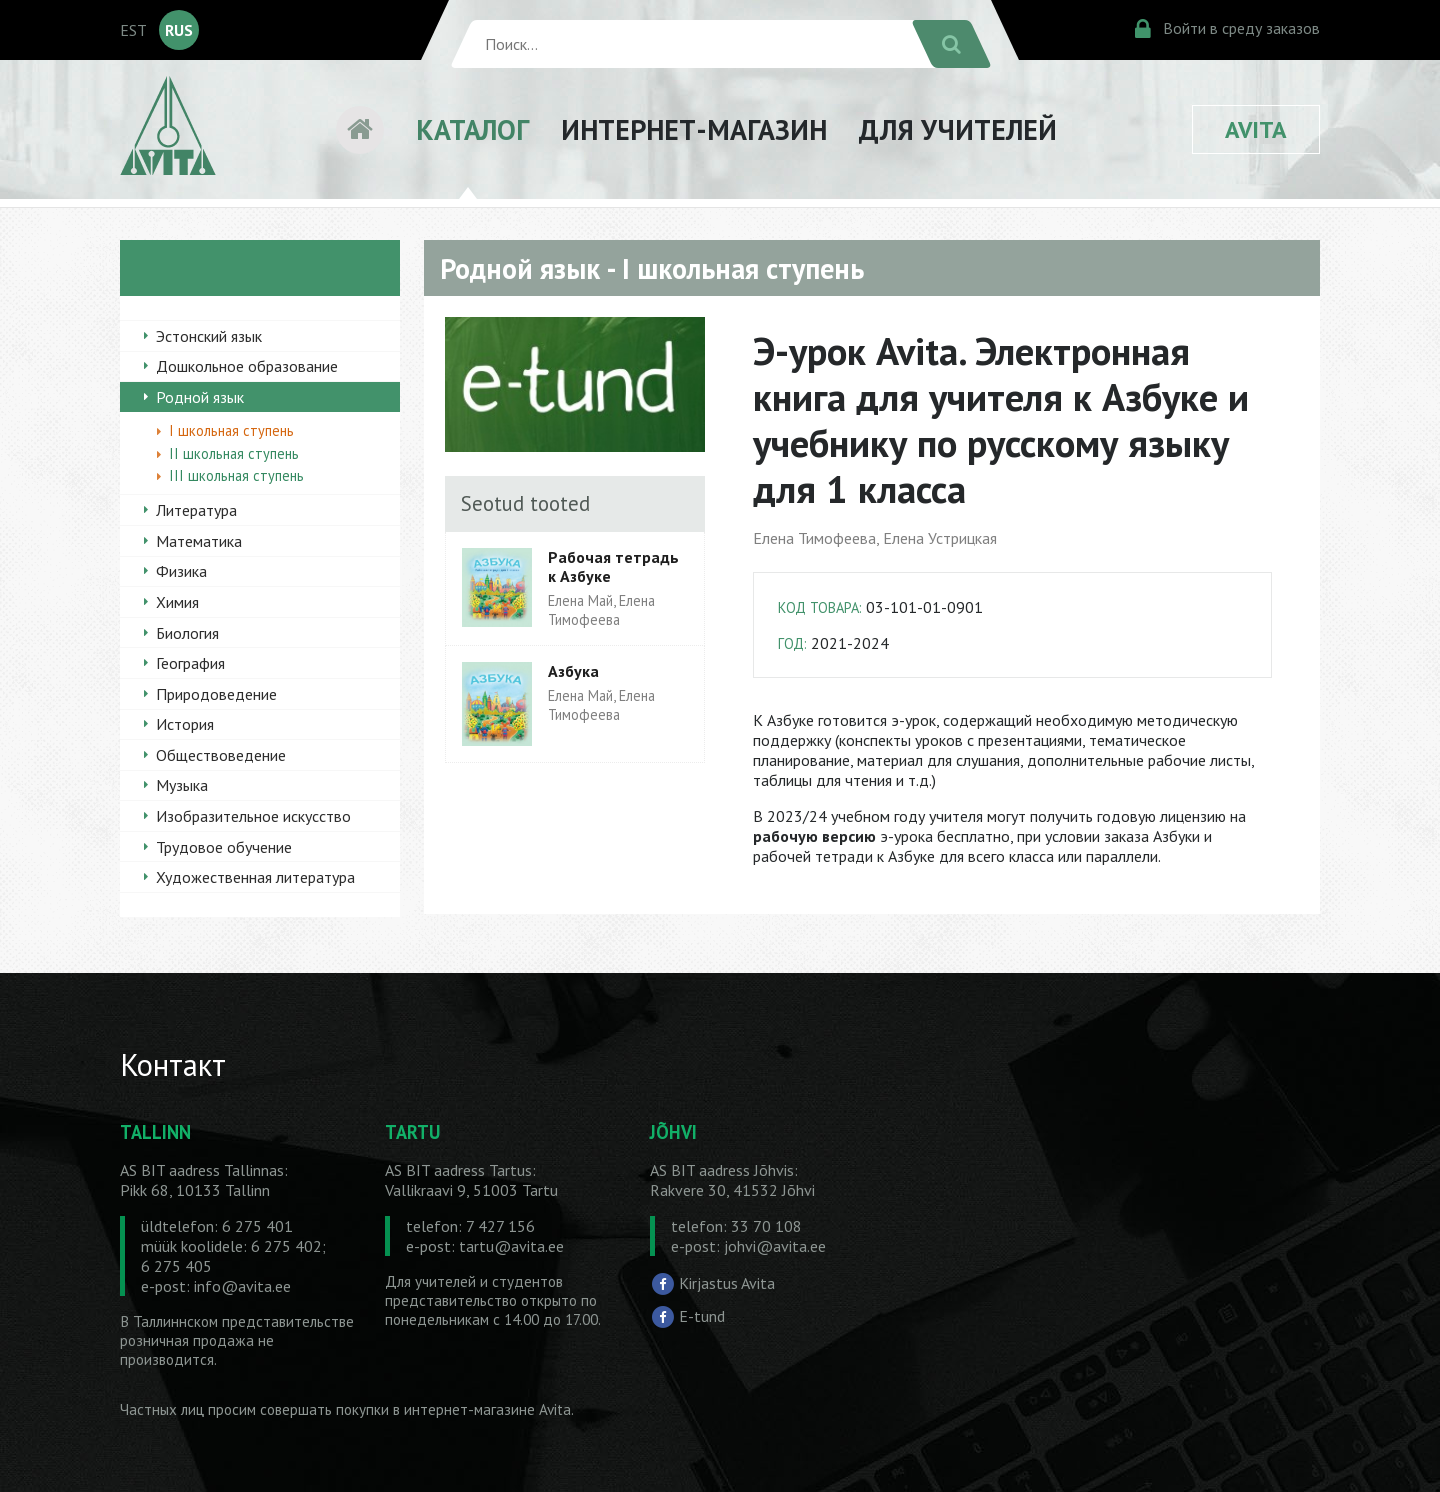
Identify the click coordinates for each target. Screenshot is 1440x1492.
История (185, 724)
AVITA (1256, 129)
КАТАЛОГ (472, 129)
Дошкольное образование (247, 366)
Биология (187, 633)
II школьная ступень (234, 453)
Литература (196, 510)
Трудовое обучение (224, 847)
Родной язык (200, 397)
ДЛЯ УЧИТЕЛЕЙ (958, 129)
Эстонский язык (209, 336)
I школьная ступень (231, 430)
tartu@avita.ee (511, 1246)
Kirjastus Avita (727, 1282)
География (190, 663)
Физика (181, 571)
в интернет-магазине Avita (482, 1409)
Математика (199, 541)
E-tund (702, 1316)
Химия (177, 602)
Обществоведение (221, 755)
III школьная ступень (236, 475)
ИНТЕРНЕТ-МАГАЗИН (694, 129)
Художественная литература (255, 877)
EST (133, 30)
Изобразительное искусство (253, 816)
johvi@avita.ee (775, 1246)
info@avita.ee (242, 1286)
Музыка (182, 785)
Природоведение (216, 694)
